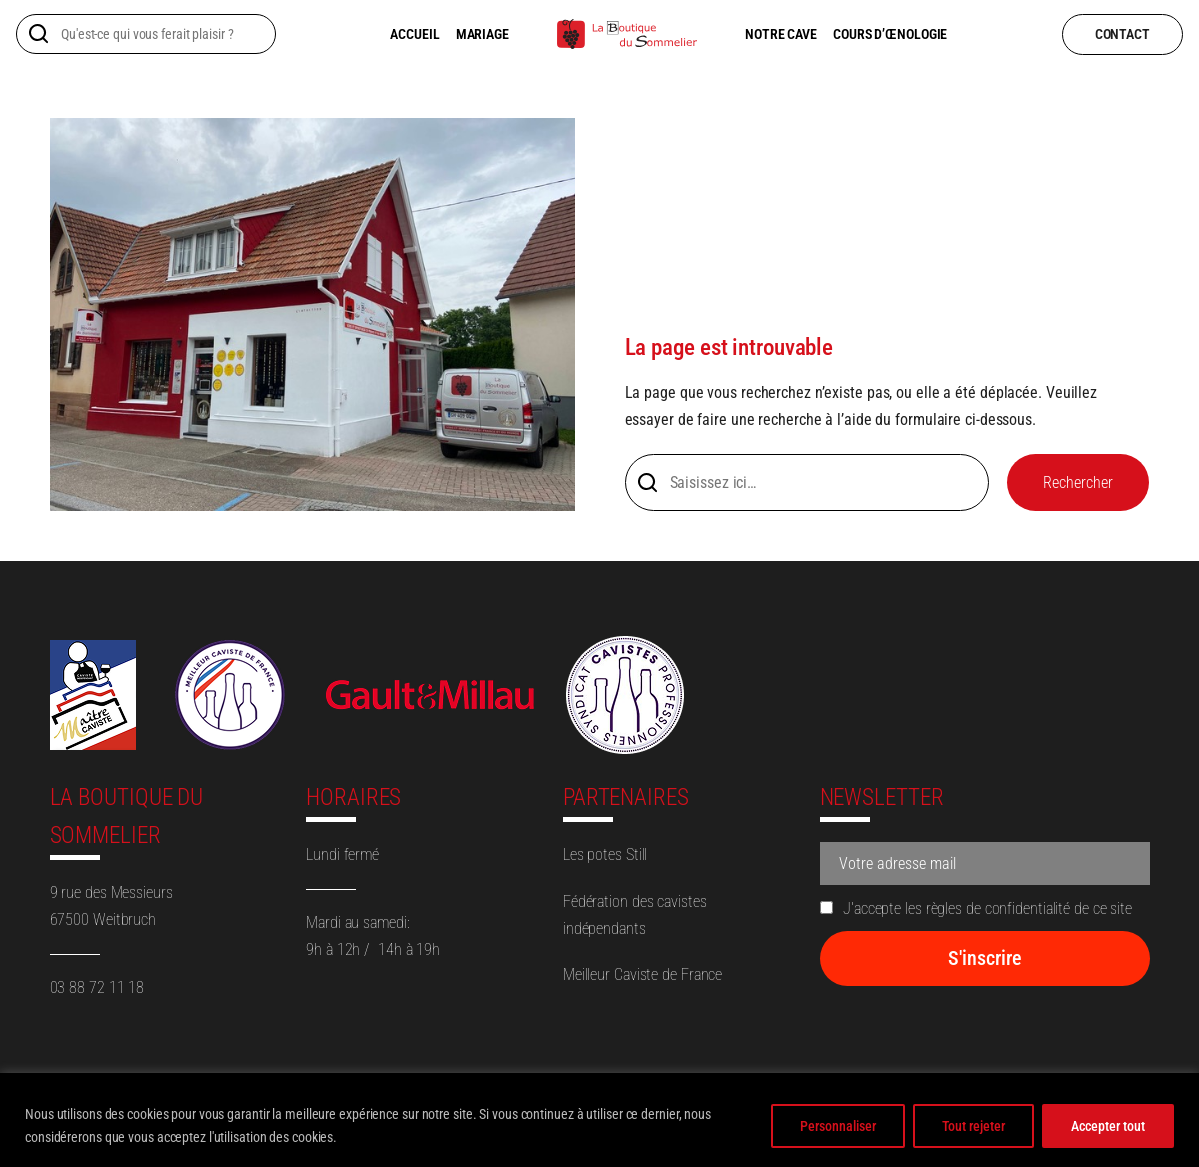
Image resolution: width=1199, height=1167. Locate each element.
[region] (599, 1120)
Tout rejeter (973, 1126)
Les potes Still (605, 854)
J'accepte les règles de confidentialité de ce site (976, 908)
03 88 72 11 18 (97, 987)
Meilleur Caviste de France (642, 974)
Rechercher (1078, 482)
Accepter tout (1108, 1126)
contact (1122, 34)
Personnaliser (838, 1126)
